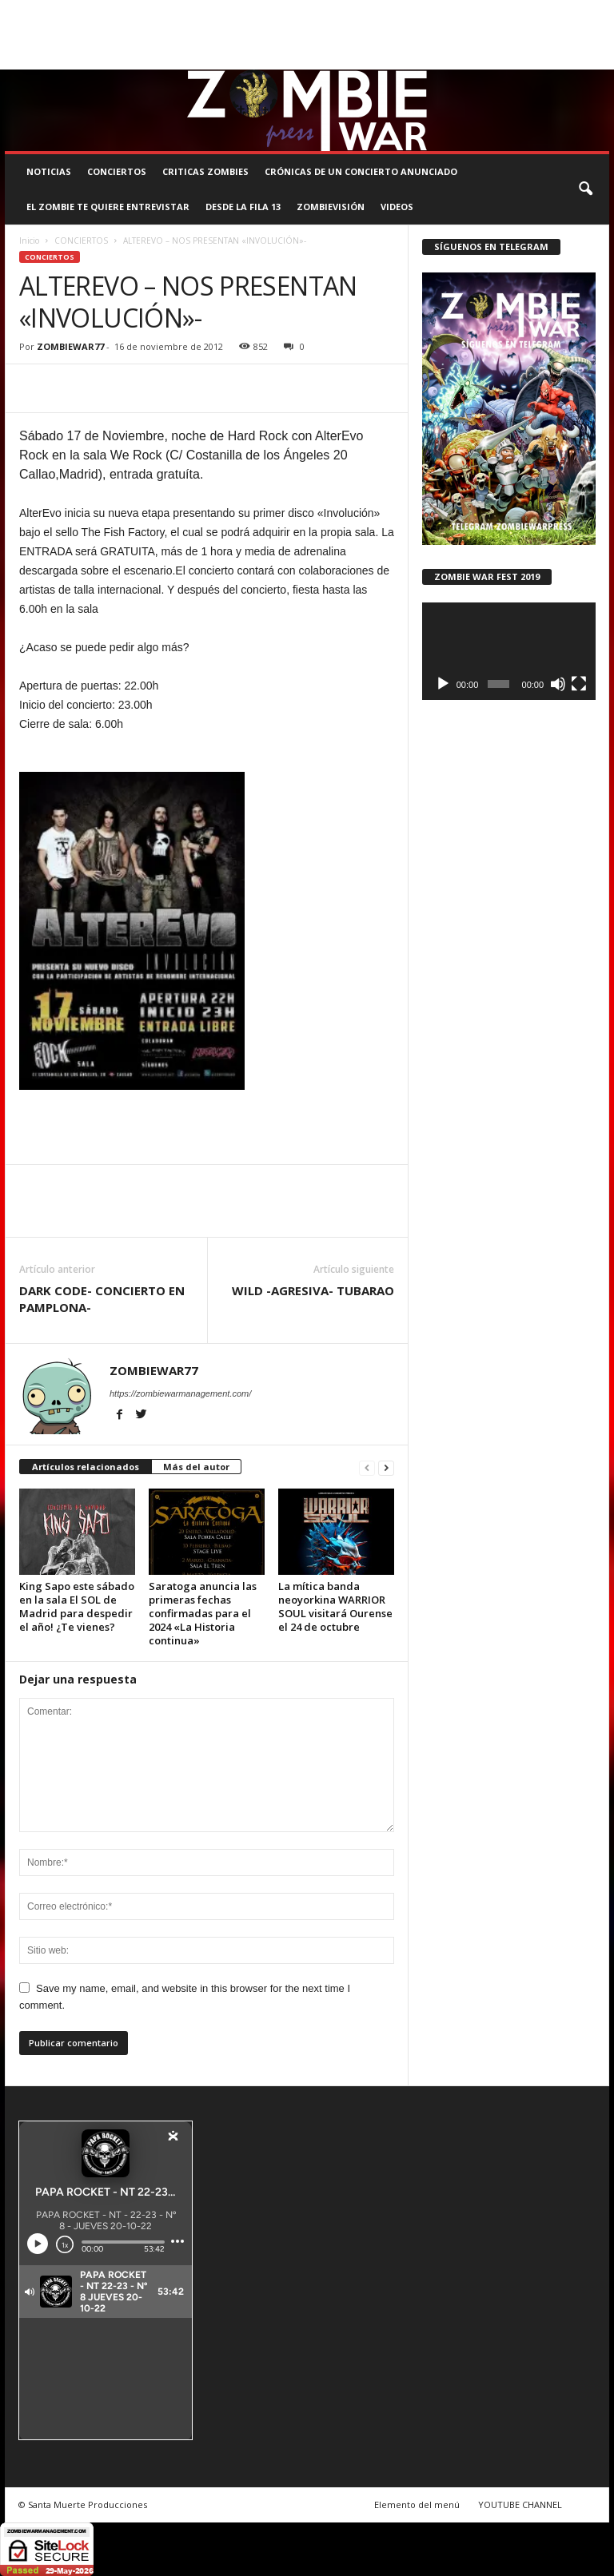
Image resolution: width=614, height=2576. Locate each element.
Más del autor (196, 1467)
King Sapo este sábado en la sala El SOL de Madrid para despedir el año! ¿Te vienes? (76, 1606)
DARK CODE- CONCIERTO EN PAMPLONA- (102, 1298)
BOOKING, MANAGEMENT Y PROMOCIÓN (89, 11)
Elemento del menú (417, 2504)
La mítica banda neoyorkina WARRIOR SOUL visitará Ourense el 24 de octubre (335, 1606)
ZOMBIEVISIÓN (331, 207)
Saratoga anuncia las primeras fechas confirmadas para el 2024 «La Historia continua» (203, 1613)
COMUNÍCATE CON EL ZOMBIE (397, 11)
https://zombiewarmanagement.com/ (180, 1393)
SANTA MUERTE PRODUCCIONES (254, 11)
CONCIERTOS (116, 171)
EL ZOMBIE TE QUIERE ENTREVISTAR (107, 207)
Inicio (29, 240)
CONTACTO (570, 11)
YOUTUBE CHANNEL (520, 2504)
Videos (397, 207)
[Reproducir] (443, 684)
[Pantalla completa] (579, 684)
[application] (509, 651)
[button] (585, 189)
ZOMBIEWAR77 (70, 346)
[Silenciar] (558, 684)
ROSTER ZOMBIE (39, 34)
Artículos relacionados (85, 1467)
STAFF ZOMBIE (502, 11)
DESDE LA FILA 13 (243, 207)
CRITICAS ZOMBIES (205, 171)
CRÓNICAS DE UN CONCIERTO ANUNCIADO (361, 171)
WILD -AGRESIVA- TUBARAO (313, 1290)
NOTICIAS (48, 171)
